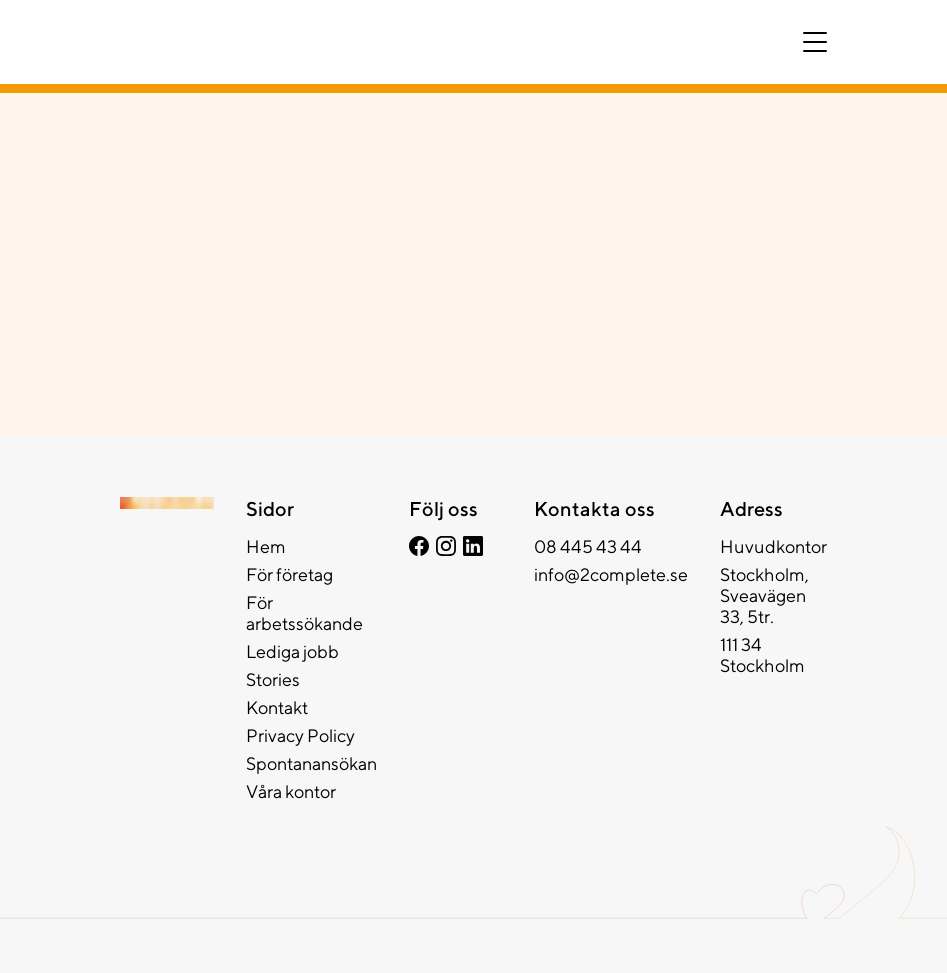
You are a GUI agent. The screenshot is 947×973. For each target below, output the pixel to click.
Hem (266, 546)
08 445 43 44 (588, 546)
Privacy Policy (300, 735)
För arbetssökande (304, 613)
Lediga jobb (292, 651)
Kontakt (277, 707)
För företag (289, 574)
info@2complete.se (611, 574)
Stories (273, 679)
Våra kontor (291, 791)
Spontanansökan (311, 763)
